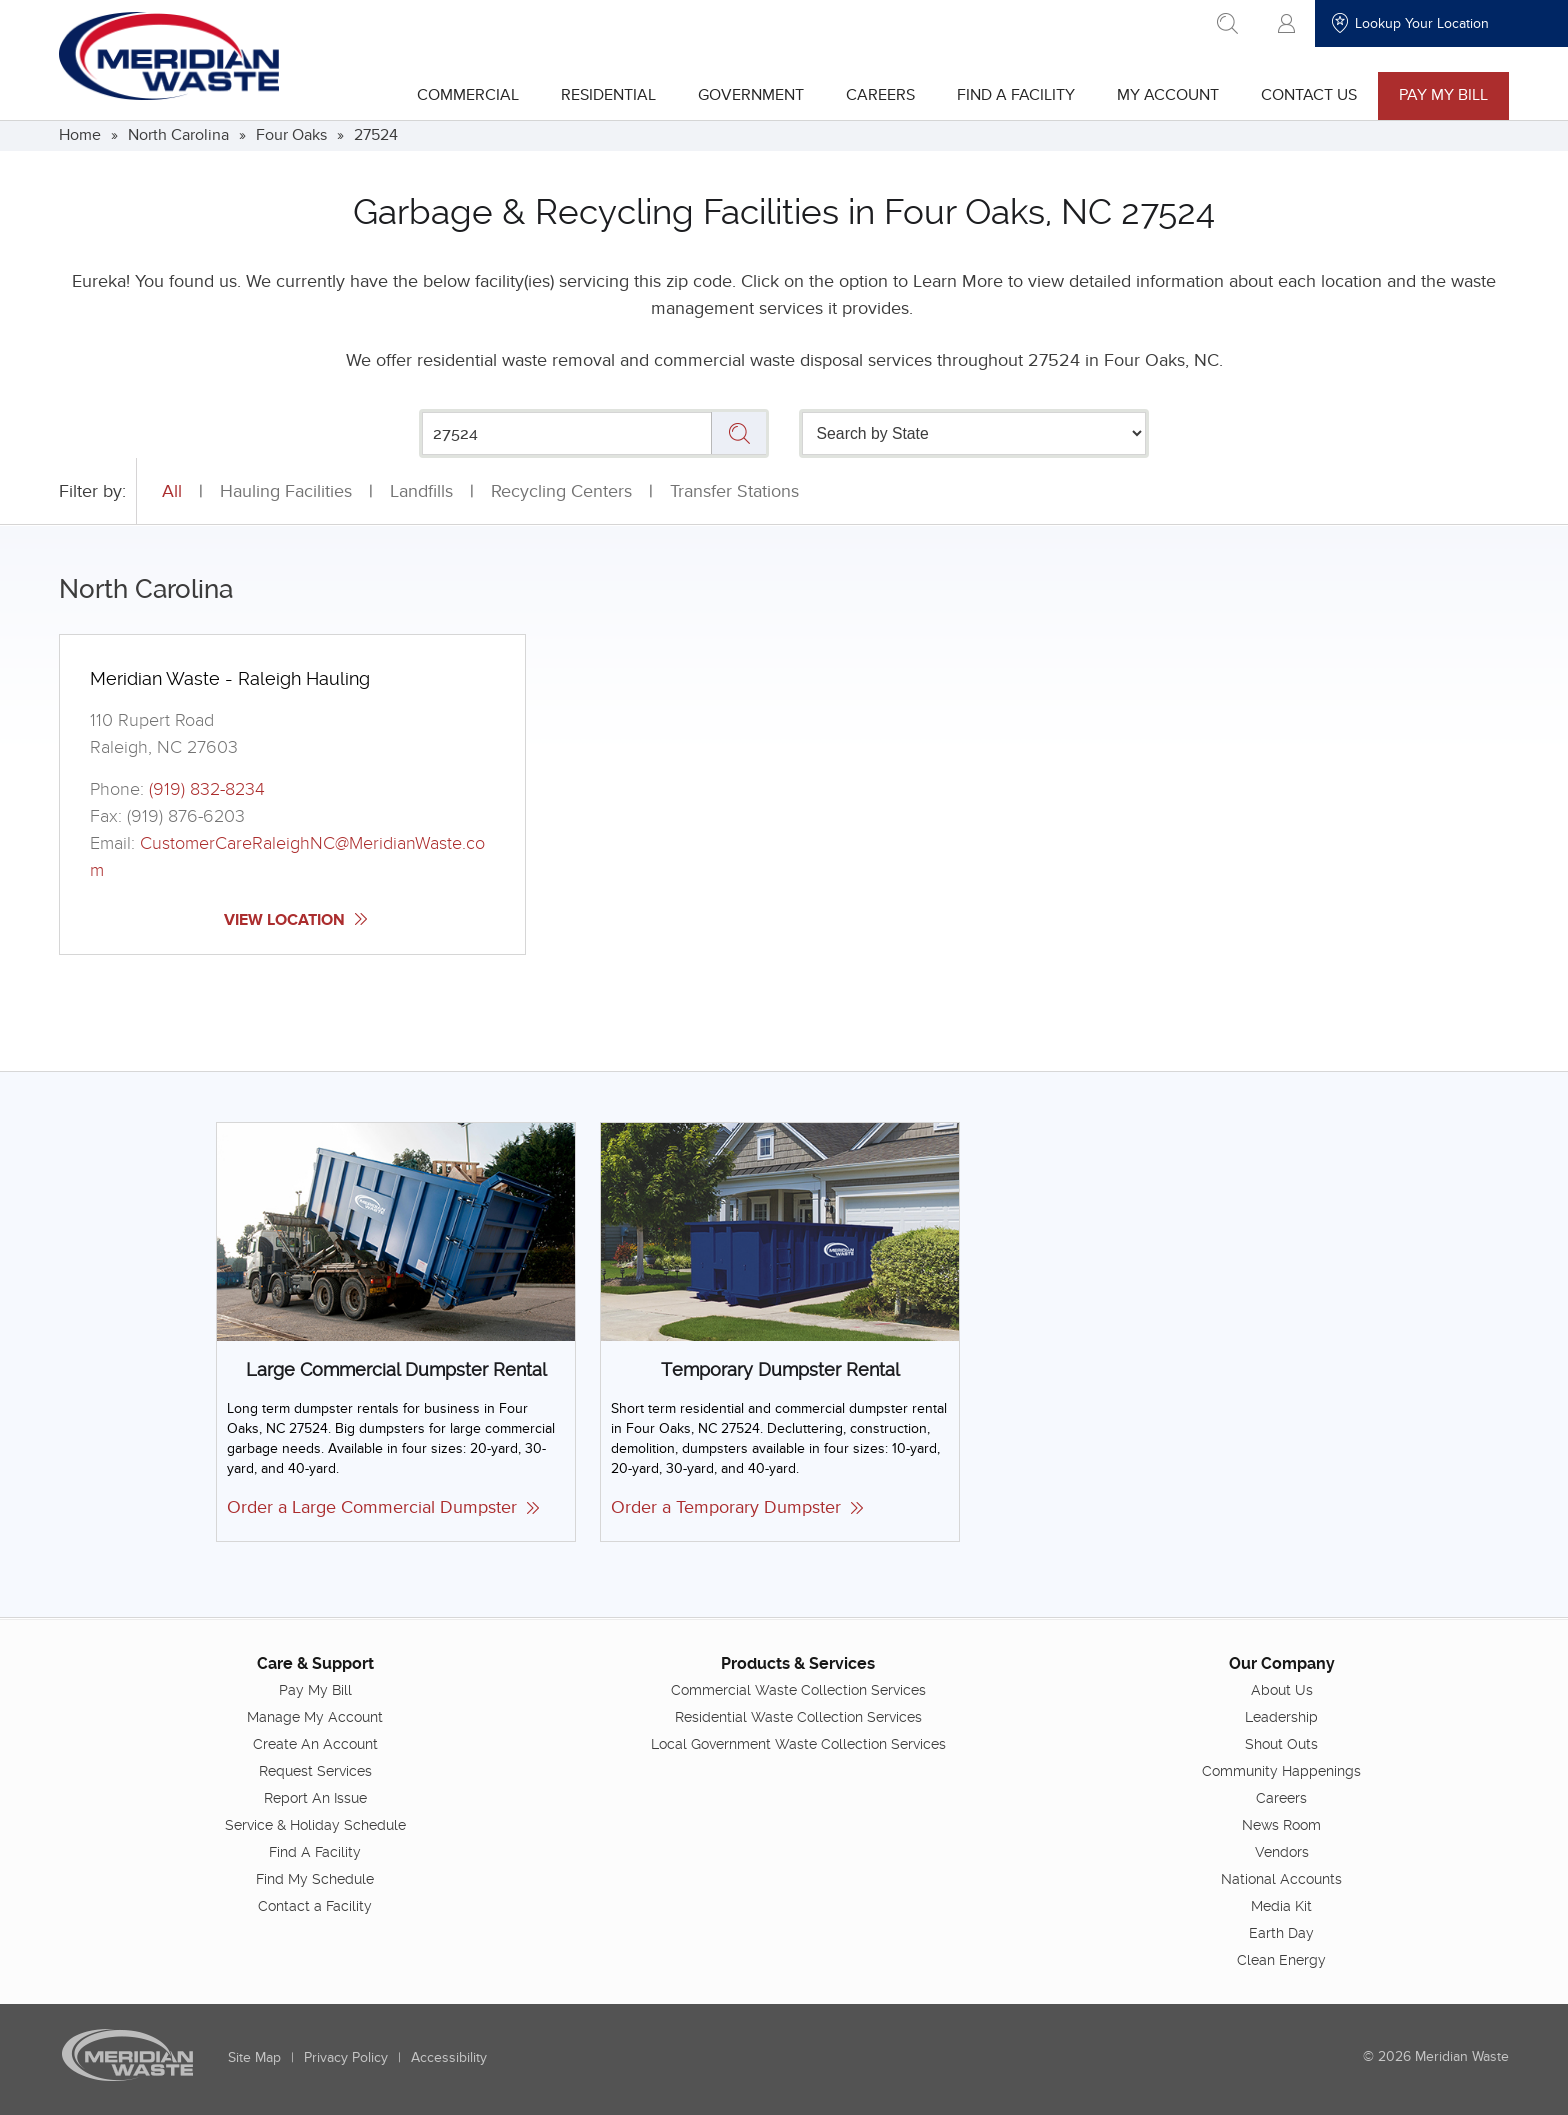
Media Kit (1281, 1905)
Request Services (315, 1770)
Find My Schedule (315, 1878)
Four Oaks (291, 135)
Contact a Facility (315, 1905)
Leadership (1281, 1716)
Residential (608, 95)
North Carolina (178, 135)
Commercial (468, 95)
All (172, 491)
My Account (1168, 95)
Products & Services (798, 1662)
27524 (376, 135)
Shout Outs (1281, 1743)
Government (751, 95)
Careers (880, 95)
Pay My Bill (1443, 95)
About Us (1282, 1689)
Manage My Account (315, 1716)
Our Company (1282, 1662)
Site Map (254, 2056)
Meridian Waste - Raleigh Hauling (230, 678)
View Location (295, 920)
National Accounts (1281, 1878)
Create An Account (315, 1743)
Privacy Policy (346, 2056)
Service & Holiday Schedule (315, 1824)
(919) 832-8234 (207, 789)
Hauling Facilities (286, 491)
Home (80, 135)
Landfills (421, 491)
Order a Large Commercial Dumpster (383, 1507)
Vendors (1282, 1851)
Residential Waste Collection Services (798, 1716)
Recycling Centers (561, 491)
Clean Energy (1281, 1959)
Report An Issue (315, 1797)
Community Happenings (1281, 1770)
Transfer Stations (734, 491)
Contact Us (1309, 95)
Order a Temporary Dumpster (737, 1507)
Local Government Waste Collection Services (798, 1743)
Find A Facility (1016, 95)
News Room (1281, 1824)
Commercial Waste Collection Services (798, 1689)
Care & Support (315, 1662)
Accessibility (449, 2056)
